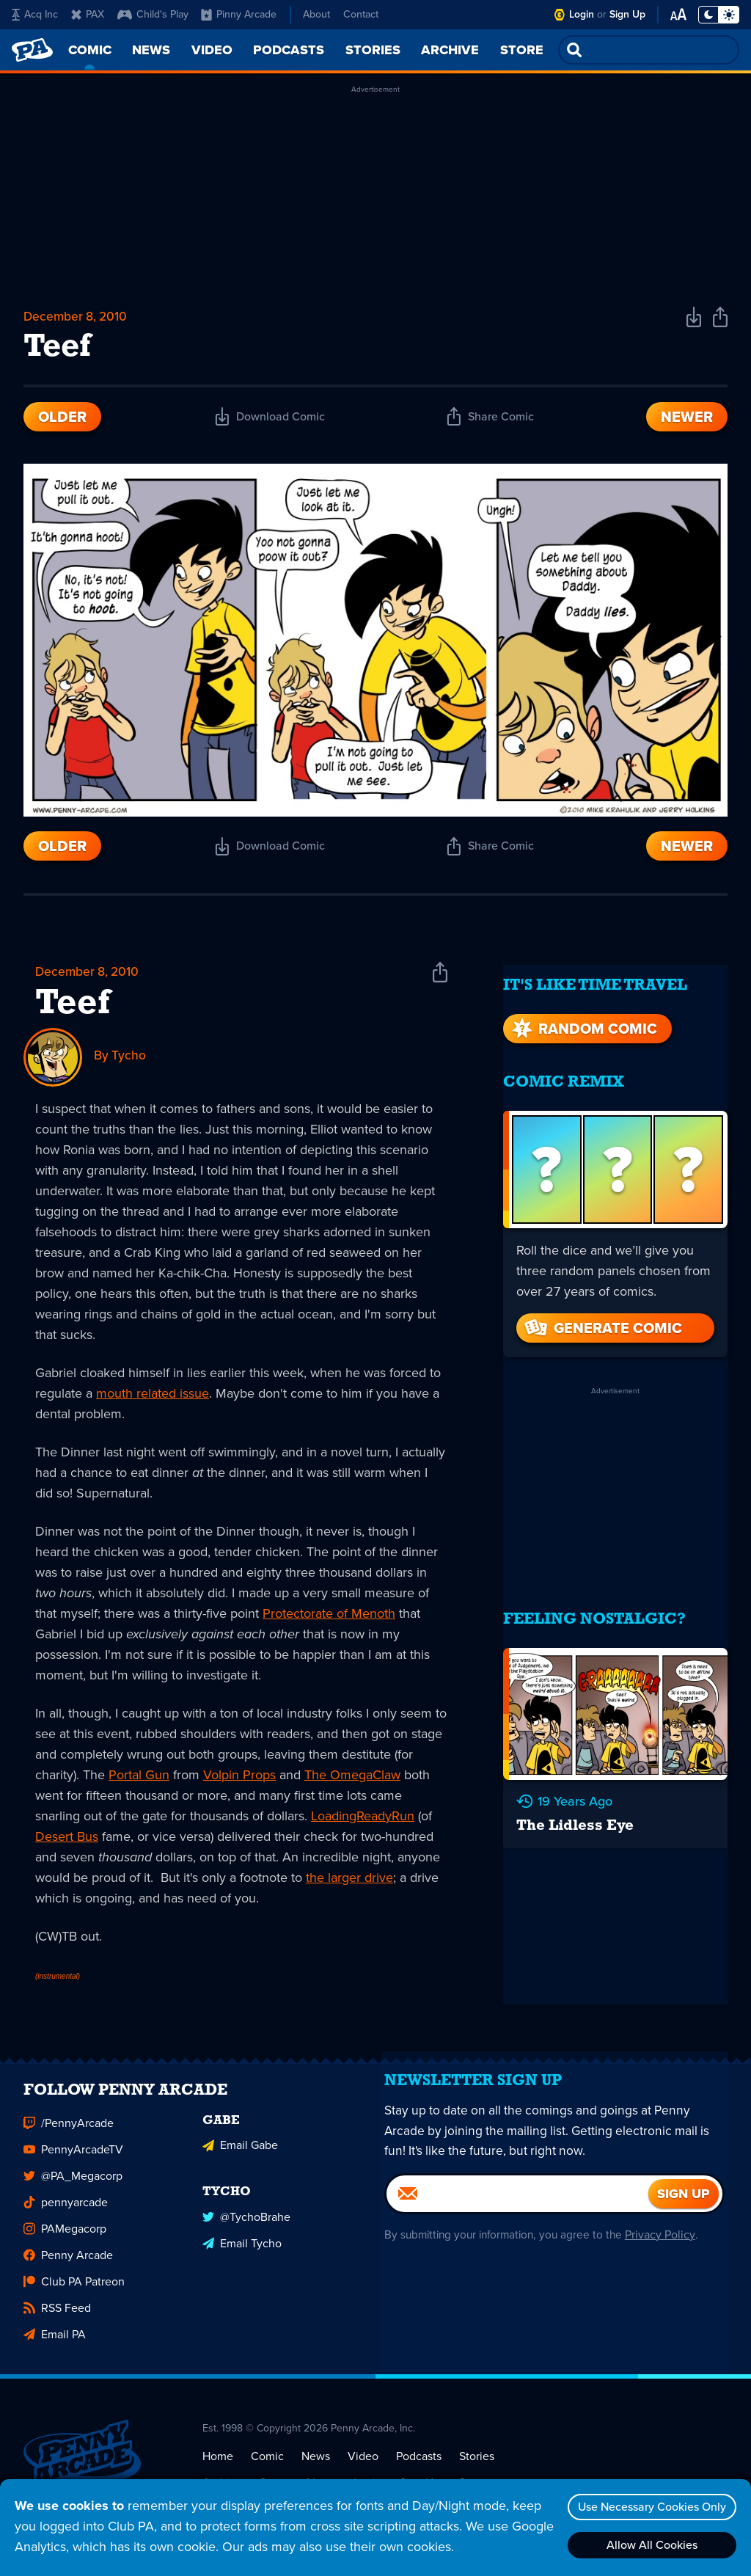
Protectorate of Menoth (329, 1617)
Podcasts (419, 2468)
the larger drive (349, 1881)
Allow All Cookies (649, 2544)
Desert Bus (66, 1840)
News (315, 2468)
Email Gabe (240, 2156)
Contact (360, 14)
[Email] (517, 2217)
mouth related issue (152, 1397)
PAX (87, 14)
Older (62, 420)
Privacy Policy (667, 2258)
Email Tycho (242, 2253)
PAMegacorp (64, 2241)
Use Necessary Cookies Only (649, 2506)
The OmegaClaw (352, 1779)
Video (363, 2468)
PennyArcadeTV (73, 2162)
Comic (267, 2468)
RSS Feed (57, 2321)
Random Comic (583, 1017)
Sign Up (627, 14)
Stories (476, 2468)
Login (581, 14)
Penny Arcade (68, 2268)
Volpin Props (239, 1779)
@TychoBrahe (246, 2227)
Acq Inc (35, 14)
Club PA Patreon (74, 2294)
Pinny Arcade (238, 14)
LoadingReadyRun (362, 1820)
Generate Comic (602, 1316)
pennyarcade (65, 2215)
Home (217, 2468)
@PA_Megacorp (72, 2189)
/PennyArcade (68, 2136)
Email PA (54, 2347)
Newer (687, 420)
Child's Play (152, 14)
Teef (72, 1008)
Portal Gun (139, 1779)
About (316, 14)
